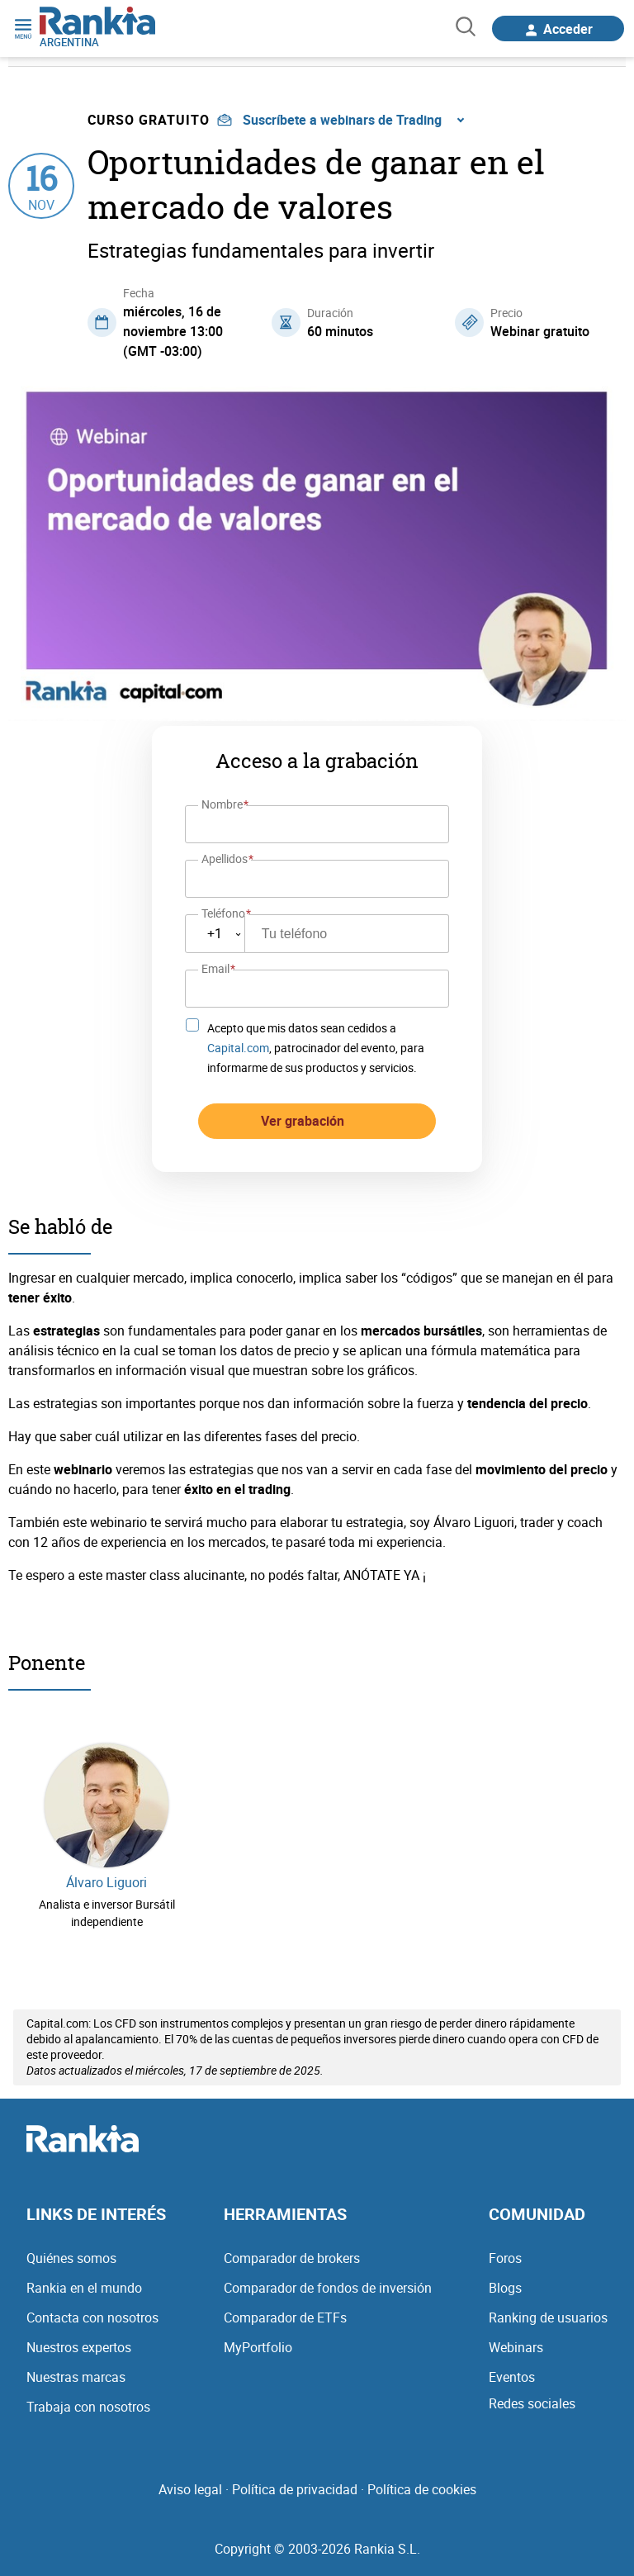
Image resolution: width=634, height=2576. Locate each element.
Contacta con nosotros (92, 2308)
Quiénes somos (71, 2249)
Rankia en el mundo (84, 2279)
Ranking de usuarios (548, 2308)
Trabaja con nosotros (88, 2398)
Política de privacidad (294, 2480)
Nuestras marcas (75, 2368)
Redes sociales (532, 2394)
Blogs (505, 2279)
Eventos (512, 2368)
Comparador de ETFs (285, 2308)
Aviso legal (190, 2480)
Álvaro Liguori (106, 1874)
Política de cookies (421, 2480)
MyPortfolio (258, 2338)
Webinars (516, 2338)
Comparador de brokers (292, 2249)
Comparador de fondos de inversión (328, 2279)
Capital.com (238, 1039)
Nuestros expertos (78, 2338)
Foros (505, 2249)
